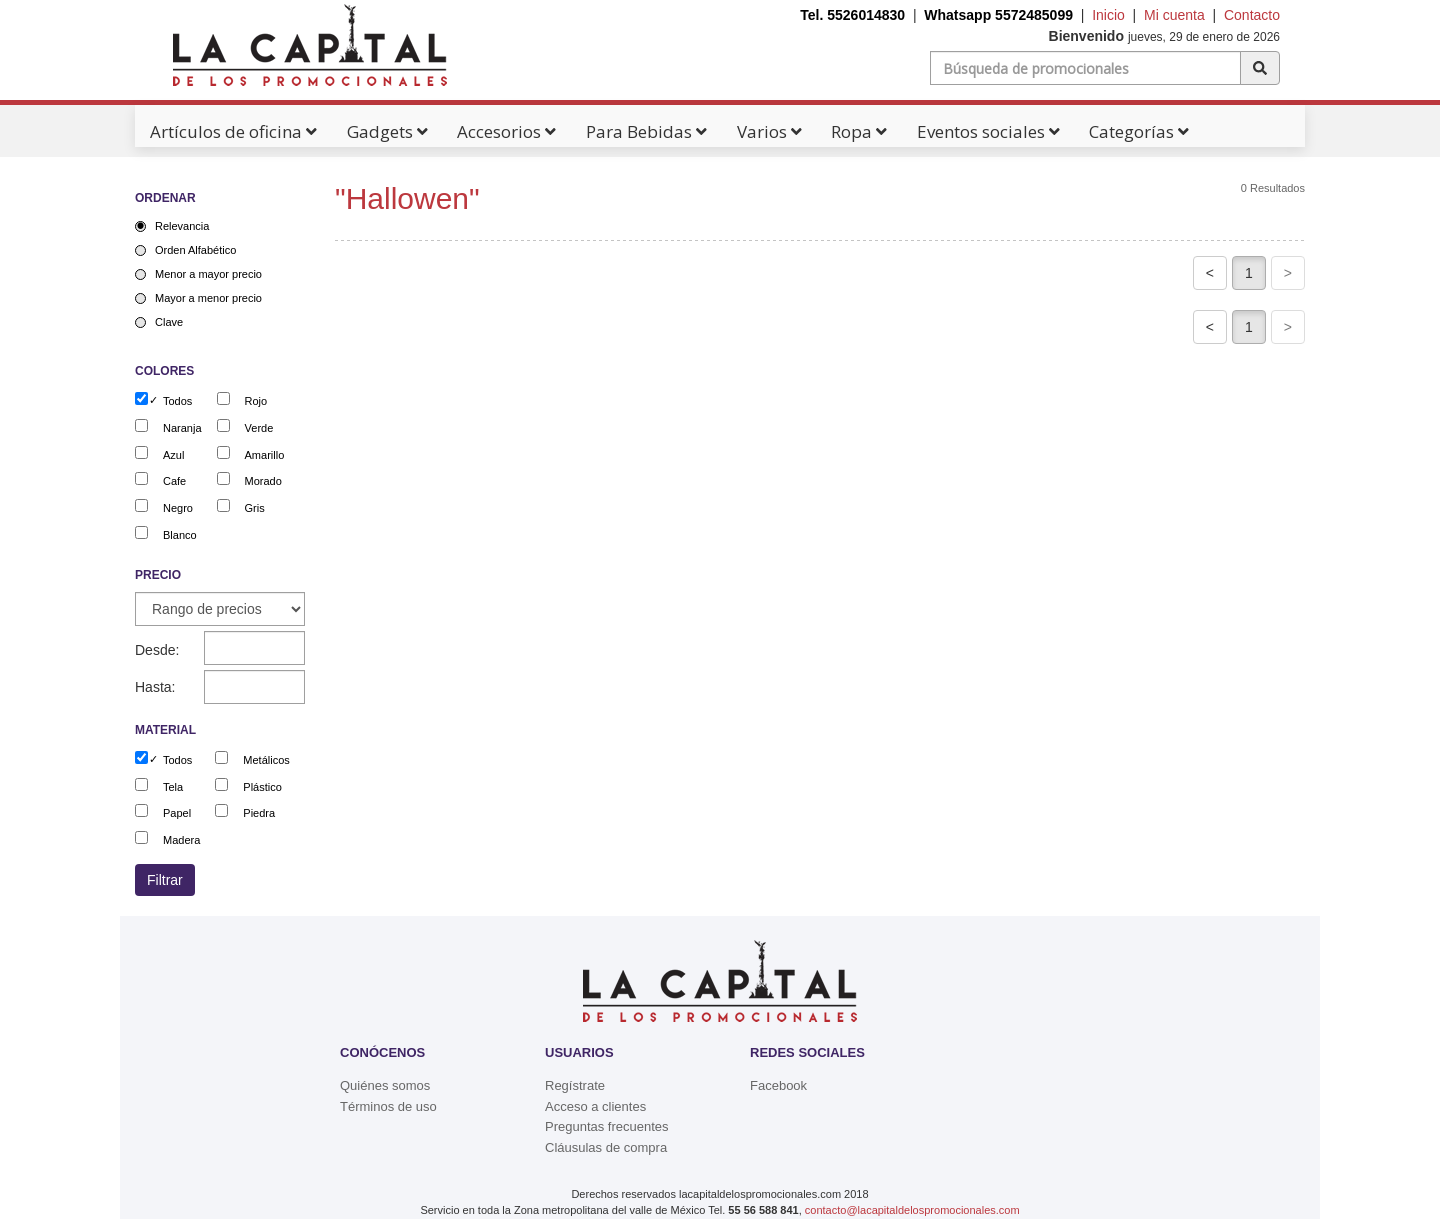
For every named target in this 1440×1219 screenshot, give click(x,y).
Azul (173, 455)
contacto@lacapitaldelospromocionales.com (912, 1210)
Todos (177, 401)
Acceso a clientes (595, 1106)
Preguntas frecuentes (607, 1126)
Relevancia (182, 226)
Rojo (256, 401)
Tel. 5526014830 (852, 15)
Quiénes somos (385, 1085)
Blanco (180, 535)
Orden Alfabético (195, 250)
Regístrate (575, 1085)
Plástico (262, 787)
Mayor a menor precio (208, 298)
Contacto (1252, 15)
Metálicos (266, 760)
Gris (255, 508)
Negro (178, 508)
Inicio (1108, 15)
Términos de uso (388, 1106)
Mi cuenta (1174, 15)
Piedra (259, 813)
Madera (181, 840)
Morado (263, 481)
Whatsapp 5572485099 (998, 15)
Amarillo (265, 455)
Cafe (174, 481)
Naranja (182, 428)
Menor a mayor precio (208, 274)
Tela (173, 787)
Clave (169, 322)
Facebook (778, 1085)
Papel (177, 813)
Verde (259, 428)
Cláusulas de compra (606, 1147)
